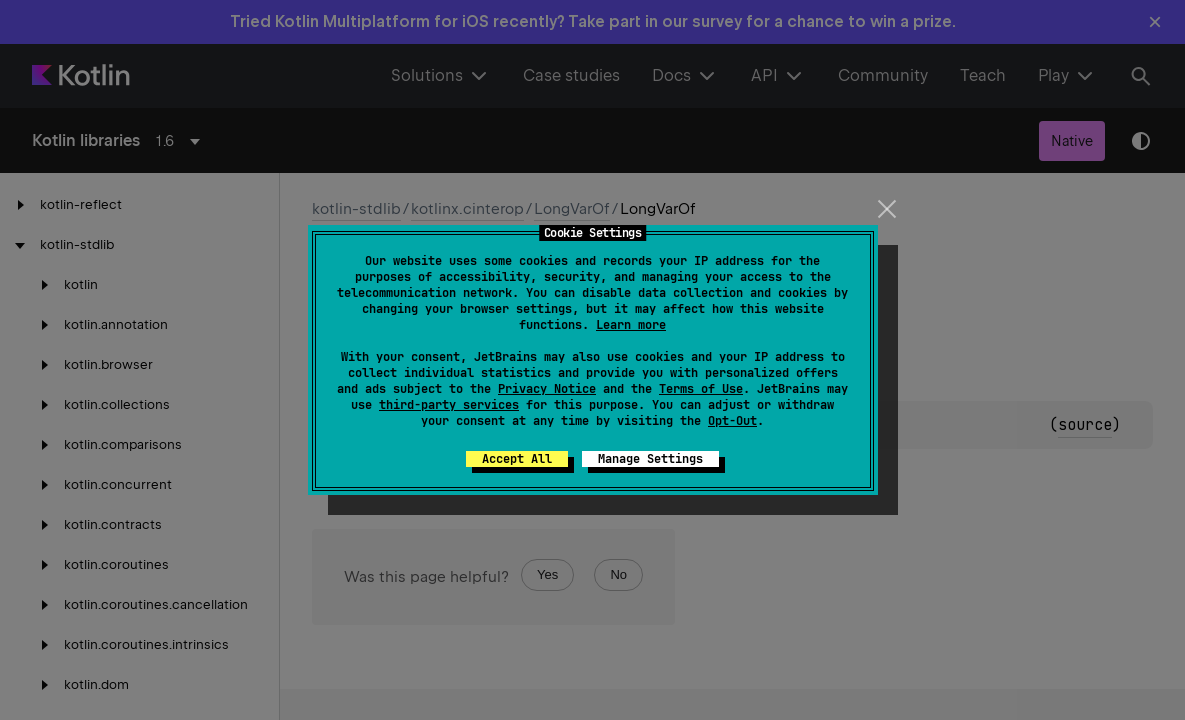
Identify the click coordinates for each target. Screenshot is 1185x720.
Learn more (631, 325)
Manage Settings (650, 459)
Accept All (517, 459)
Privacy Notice (547, 389)
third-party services (449, 405)
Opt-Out (732, 421)
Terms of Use (701, 389)
